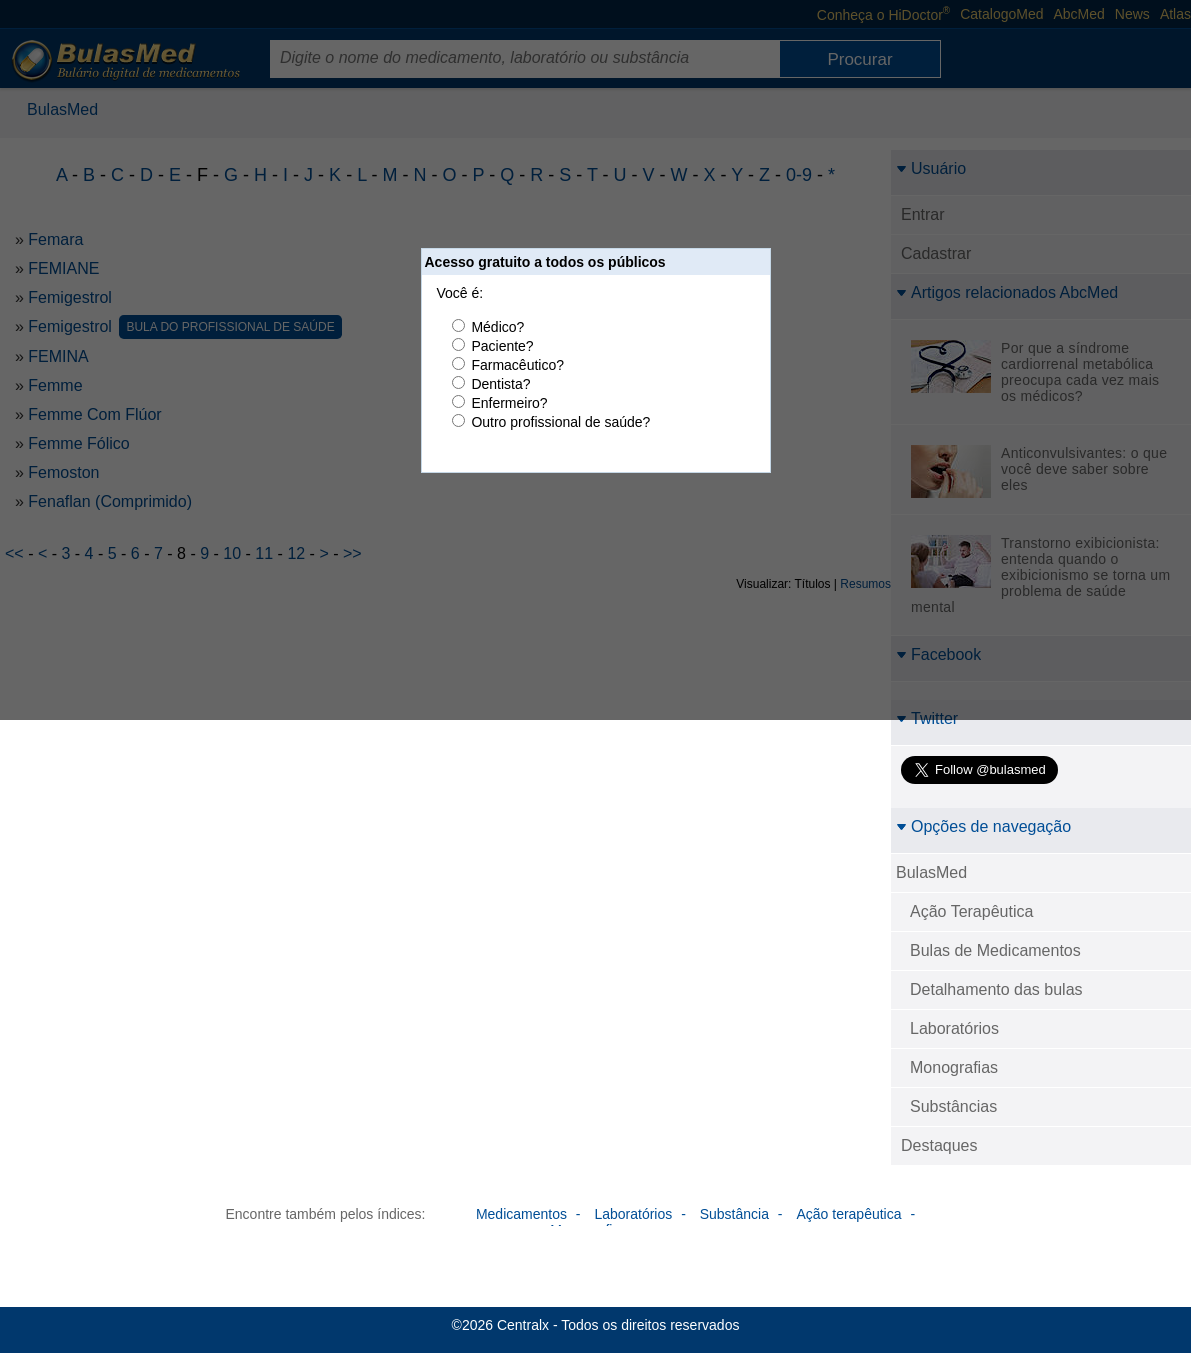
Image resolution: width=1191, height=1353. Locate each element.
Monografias (954, 1067)
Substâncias (953, 1106)
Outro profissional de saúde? (560, 422)
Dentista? (500, 384)
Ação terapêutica (848, 1214)
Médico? (497, 327)
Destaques (939, 1145)
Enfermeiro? (509, 403)
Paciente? (502, 346)
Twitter (927, 718)
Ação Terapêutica (971, 911)
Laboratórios (954, 1028)
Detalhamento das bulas (996, 989)
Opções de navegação (983, 826)
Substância (734, 1214)
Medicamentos (521, 1214)
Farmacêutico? (517, 365)
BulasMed (931, 872)
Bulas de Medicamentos (995, 950)
